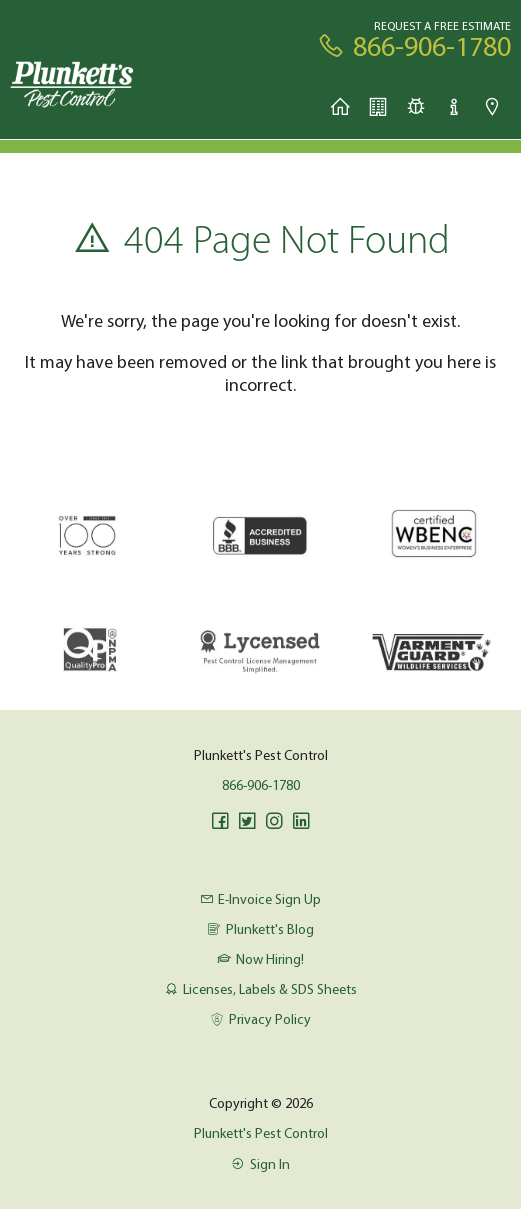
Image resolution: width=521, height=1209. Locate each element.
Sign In (260, 1164)
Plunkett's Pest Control (261, 1133)
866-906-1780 (261, 785)
